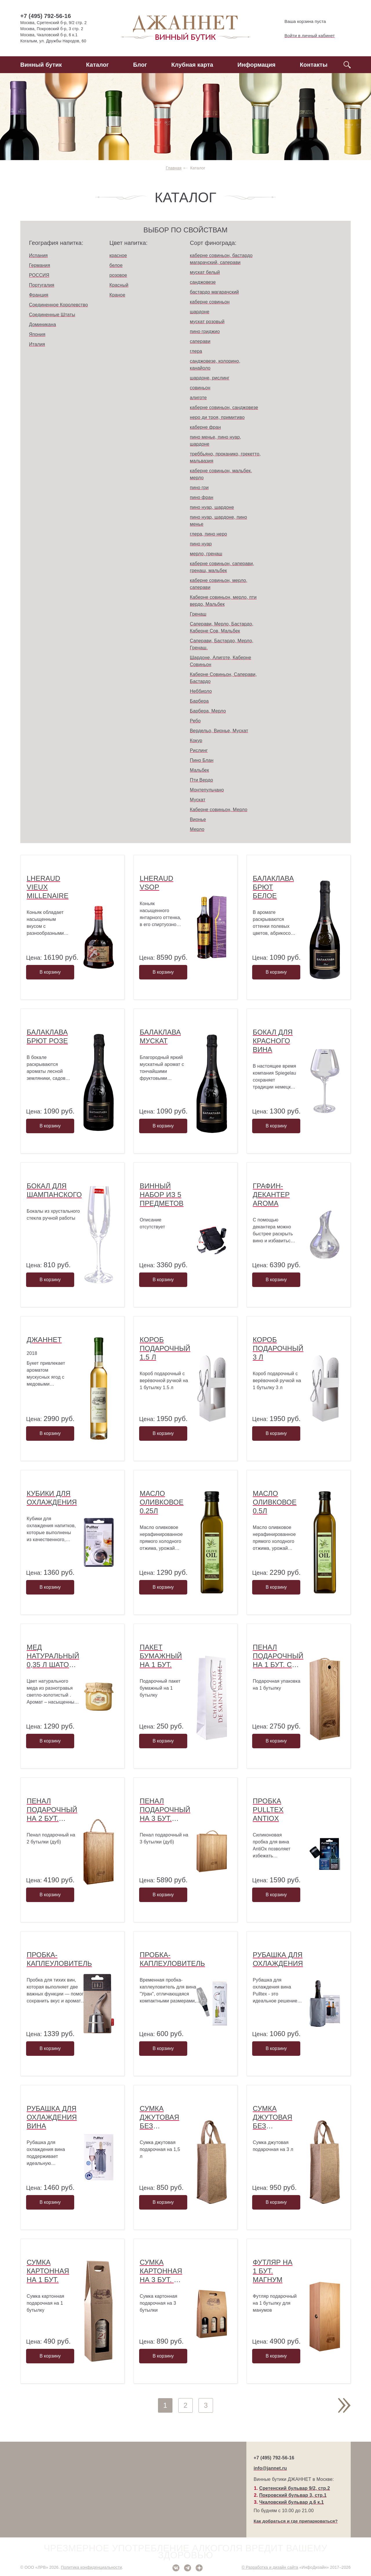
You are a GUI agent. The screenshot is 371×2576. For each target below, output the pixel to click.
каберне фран (205, 427)
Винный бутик (41, 65)
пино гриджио (205, 331)
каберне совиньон (210, 301)
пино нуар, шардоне (212, 507)
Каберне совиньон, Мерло (218, 809)
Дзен (199, 2567)
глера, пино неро (208, 534)
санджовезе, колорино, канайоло (215, 364)
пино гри (199, 487)
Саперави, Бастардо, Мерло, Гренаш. (221, 644)
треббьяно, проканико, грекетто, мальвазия (225, 457)
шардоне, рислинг (209, 377)
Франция (38, 294)
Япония (37, 334)
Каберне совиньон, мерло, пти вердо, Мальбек (223, 601)
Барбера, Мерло (208, 710)
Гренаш (198, 614)
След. (344, 2405)
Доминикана (42, 324)
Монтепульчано (207, 789)
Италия (37, 344)
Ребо (195, 720)
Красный (119, 285)
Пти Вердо (201, 780)
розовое (118, 275)
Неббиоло (201, 691)
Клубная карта (192, 65)
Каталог (97, 65)
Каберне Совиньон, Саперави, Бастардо (223, 678)
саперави (200, 341)
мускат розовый (207, 321)
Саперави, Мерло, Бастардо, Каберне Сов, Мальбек (221, 627)
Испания (38, 255)
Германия (39, 265)
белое (116, 265)
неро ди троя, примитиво (217, 417)
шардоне (199, 311)
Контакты (314, 65)
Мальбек (199, 770)
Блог (140, 65)
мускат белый (205, 272)
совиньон (200, 387)
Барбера (199, 701)
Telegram (187, 2567)
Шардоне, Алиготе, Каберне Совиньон (220, 661)
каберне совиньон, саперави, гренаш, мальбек (222, 567)
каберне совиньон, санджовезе (224, 407)
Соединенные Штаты (52, 314)
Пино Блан (201, 760)
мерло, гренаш (206, 553)
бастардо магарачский (214, 292)
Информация (256, 65)
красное (118, 255)
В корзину (50, 972)
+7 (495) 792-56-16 (45, 16)
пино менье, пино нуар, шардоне (215, 440)
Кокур (196, 740)
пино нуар (201, 543)
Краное (118, 294)
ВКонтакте (175, 2567)
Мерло (197, 829)
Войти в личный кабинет (305, 35)
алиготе (198, 397)
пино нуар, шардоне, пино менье (218, 521)
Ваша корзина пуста (300, 21)
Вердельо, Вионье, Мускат (219, 730)
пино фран (201, 497)
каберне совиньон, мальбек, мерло (221, 474)
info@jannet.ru (270, 2468)
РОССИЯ (39, 275)
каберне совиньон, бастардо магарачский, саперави (221, 259)
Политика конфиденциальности (91, 2567)
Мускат (197, 799)
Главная (173, 168)
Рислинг (199, 750)
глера (196, 351)
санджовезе (203, 282)
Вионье (198, 819)
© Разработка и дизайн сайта (270, 2567)
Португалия (41, 285)
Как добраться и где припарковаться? (296, 2521)
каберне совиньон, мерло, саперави (218, 584)
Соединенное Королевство (58, 304)
